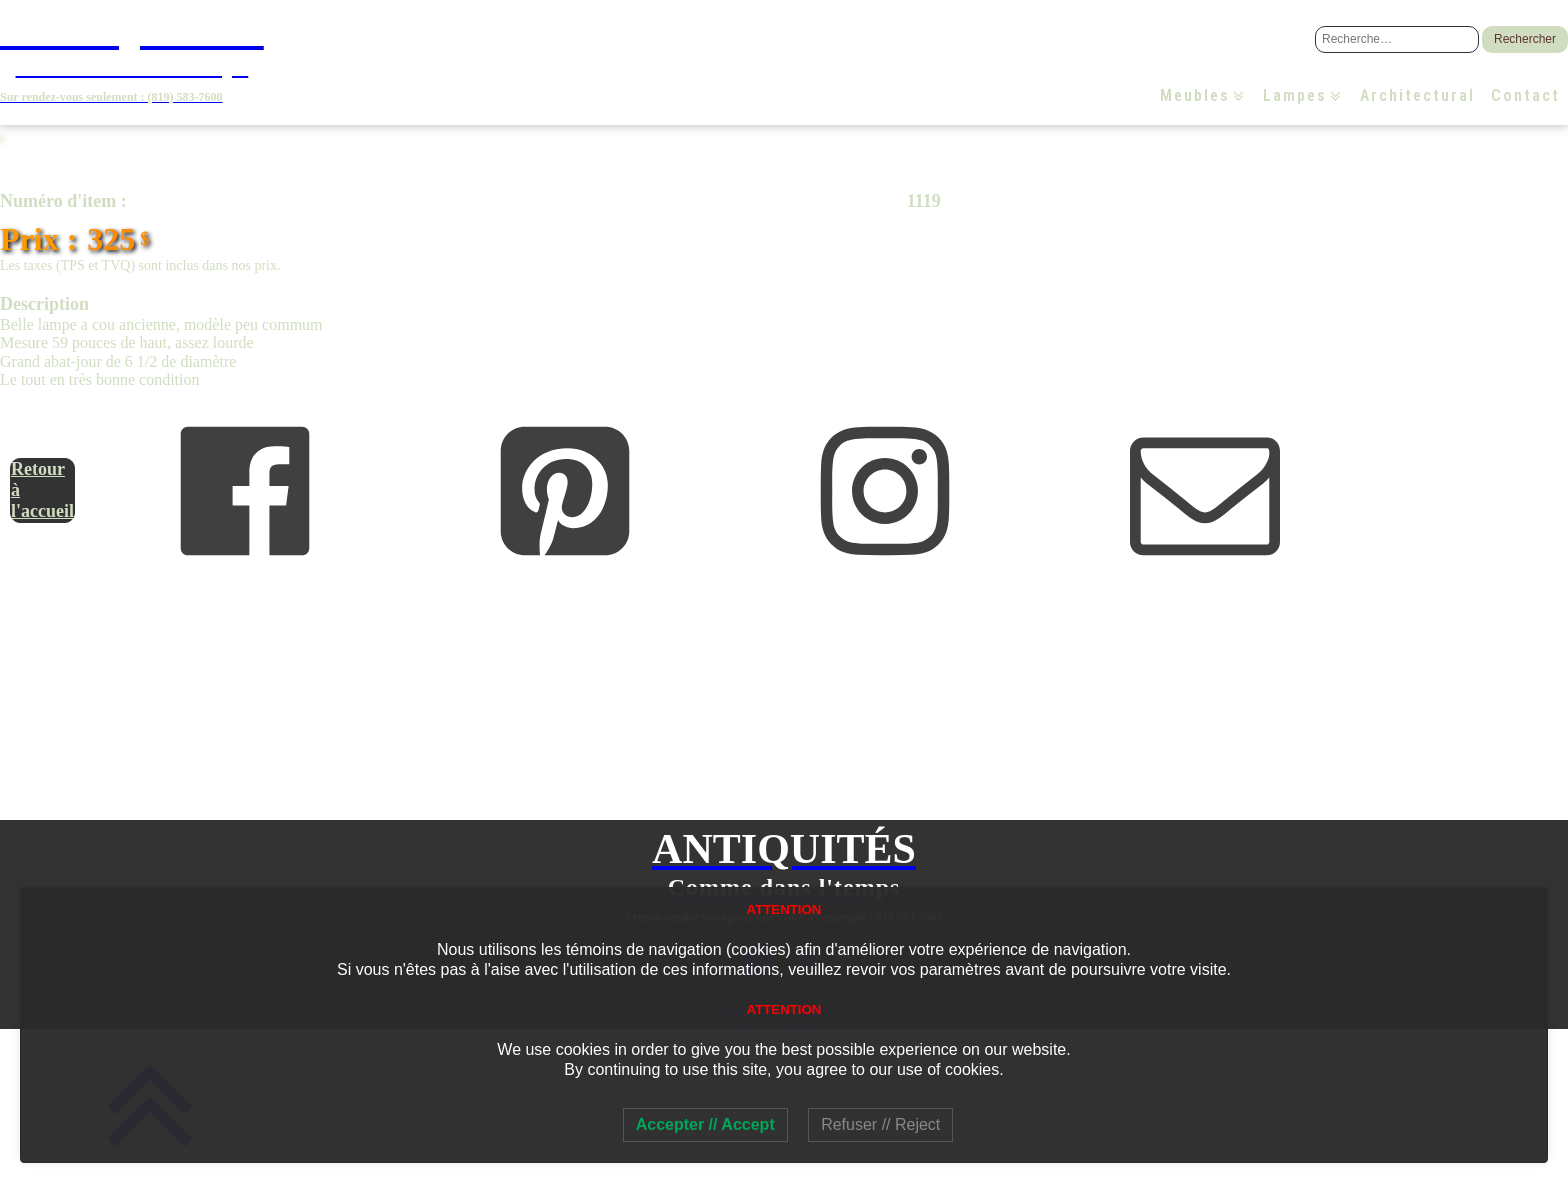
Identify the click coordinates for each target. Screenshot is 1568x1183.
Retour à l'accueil (42, 489)
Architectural (1417, 95)
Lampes (1303, 95)
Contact (1525, 95)
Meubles (1203, 95)
